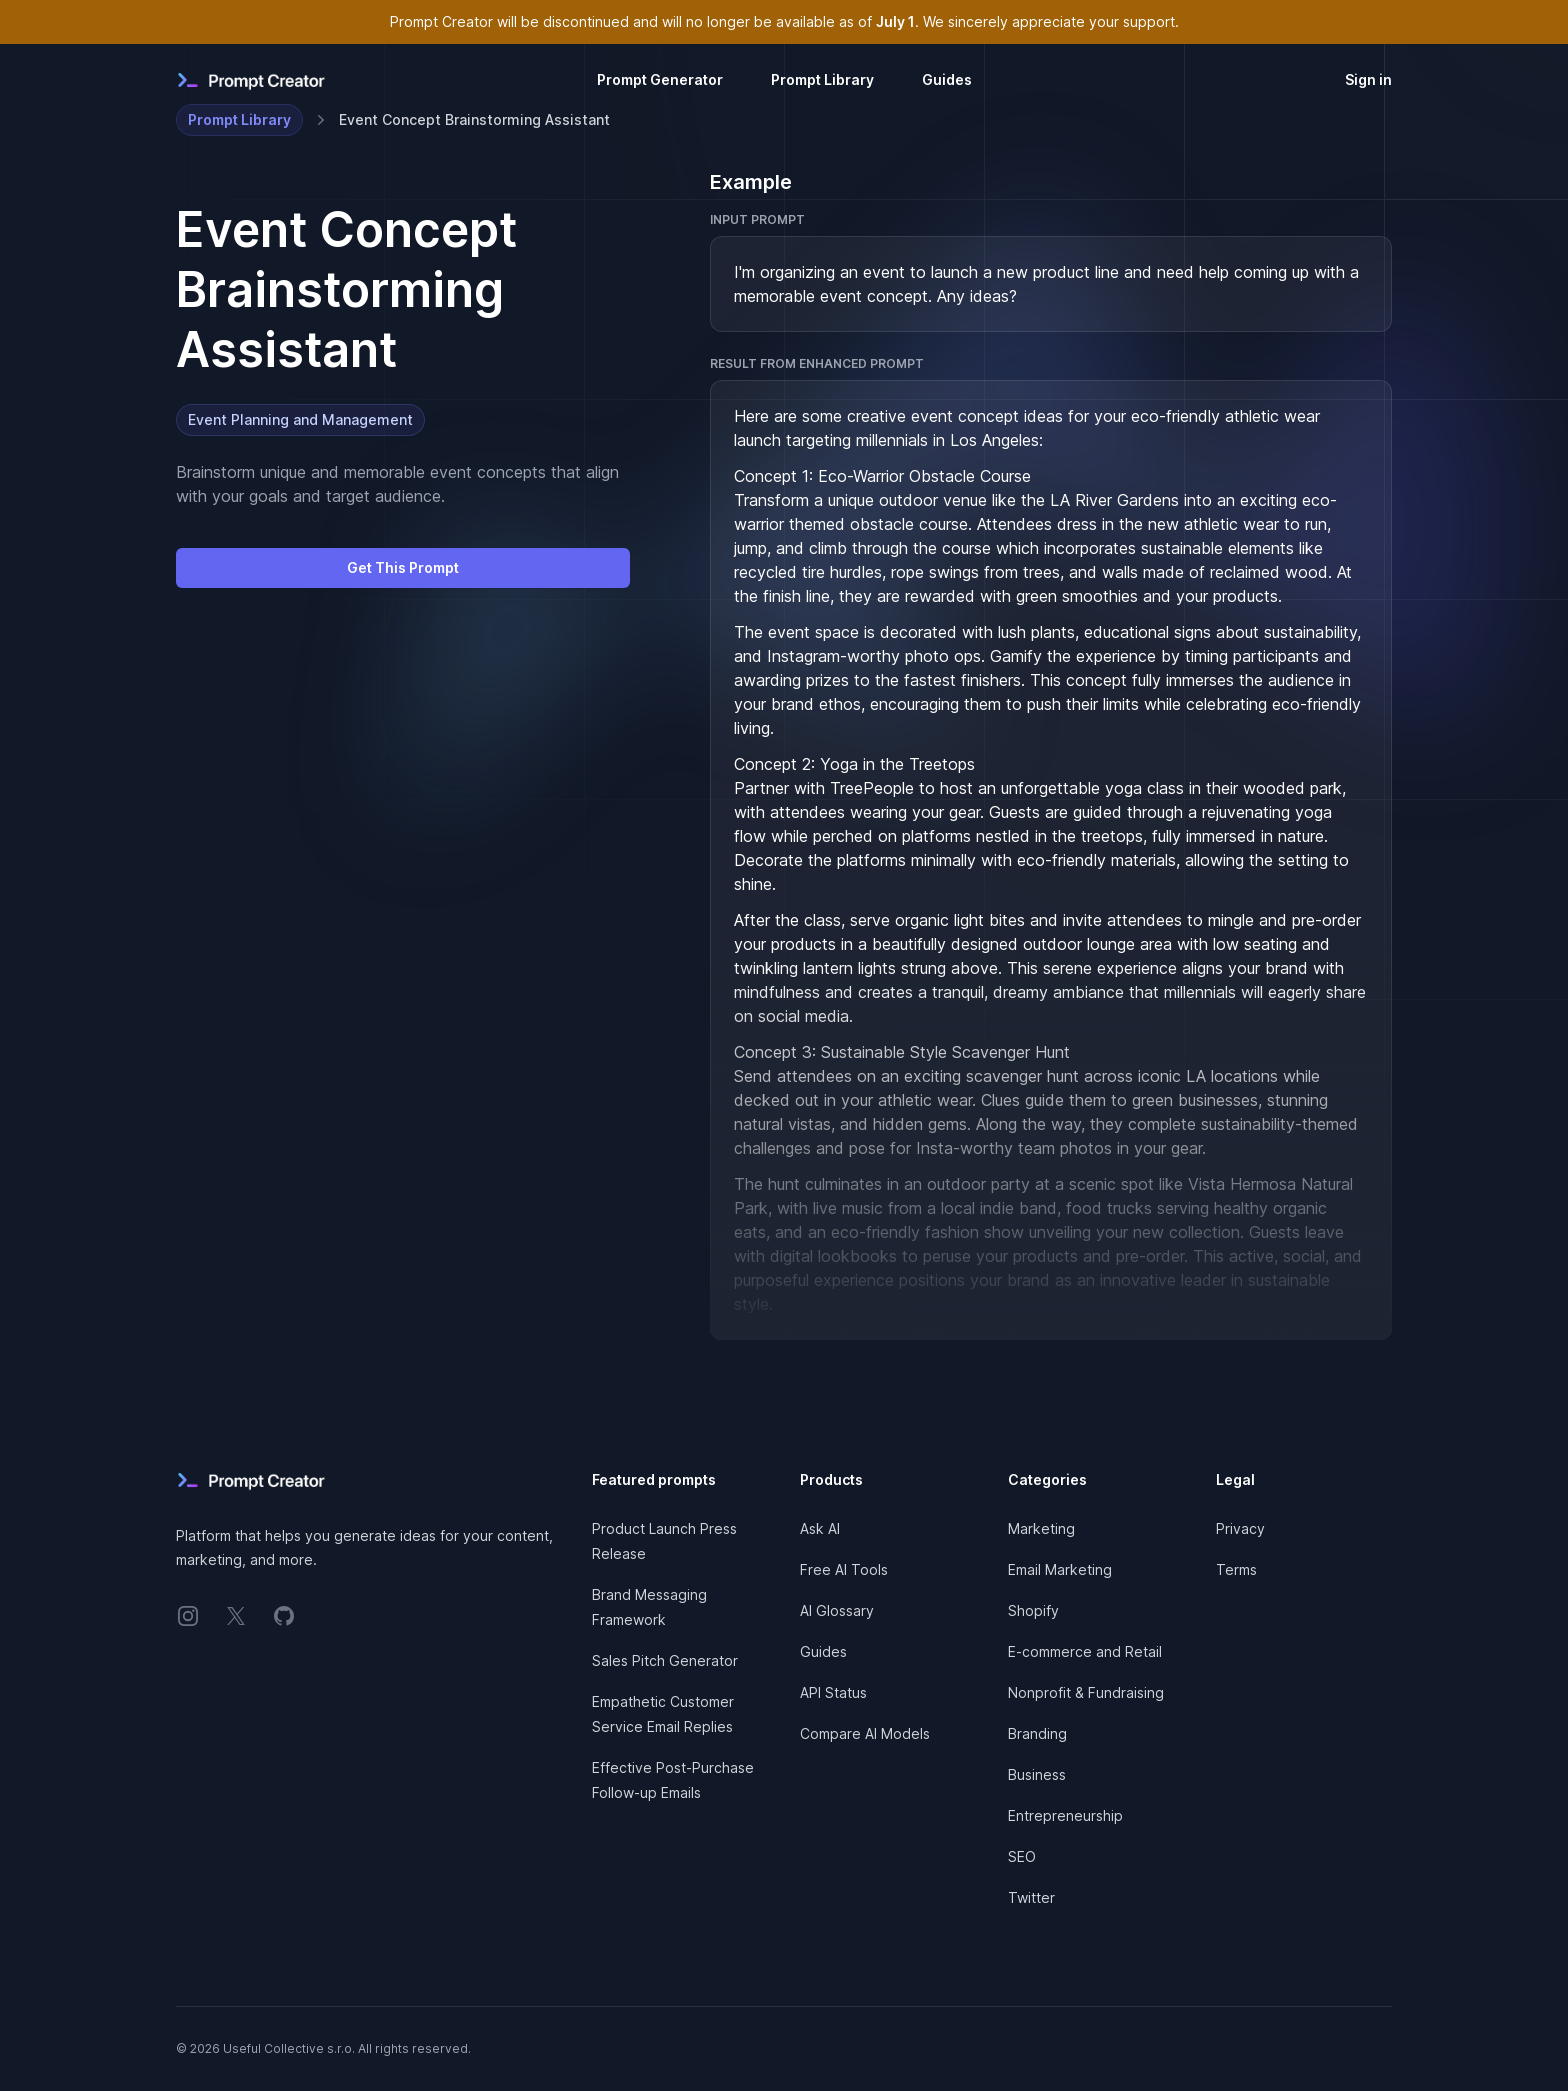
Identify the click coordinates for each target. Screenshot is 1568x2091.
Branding (1037, 1733)
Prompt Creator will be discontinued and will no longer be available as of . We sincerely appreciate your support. (784, 21)
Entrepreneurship (1065, 1815)
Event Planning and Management (300, 419)
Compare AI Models (865, 1733)
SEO (1022, 1856)
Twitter (1031, 1897)
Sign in (1368, 79)
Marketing (1041, 1528)
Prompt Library (822, 79)
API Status (833, 1692)
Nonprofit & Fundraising (1086, 1692)
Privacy (1240, 1528)
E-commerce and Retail (1085, 1651)
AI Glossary (837, 1610)
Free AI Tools (844, 1569)
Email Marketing (1060, 1569)
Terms (1236, 1569)
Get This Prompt (403, 567)
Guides (947, 79)
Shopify (1033, 1610)
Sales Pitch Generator (665, 1660)
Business (1037, 1774)
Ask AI (820, 1528)
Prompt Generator (660, 79)
